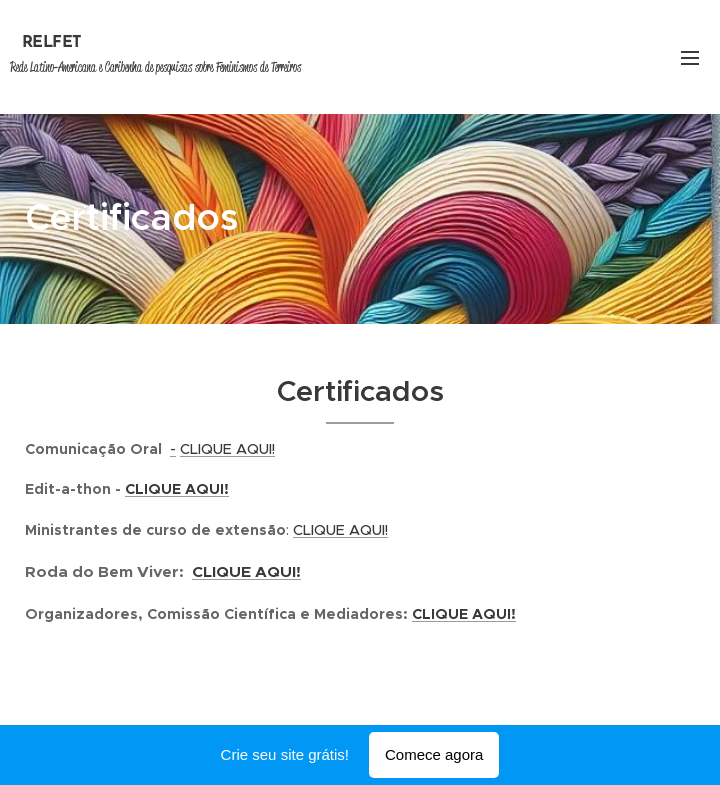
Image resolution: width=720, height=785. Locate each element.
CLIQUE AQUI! (227, 449)
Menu (690, 58)
